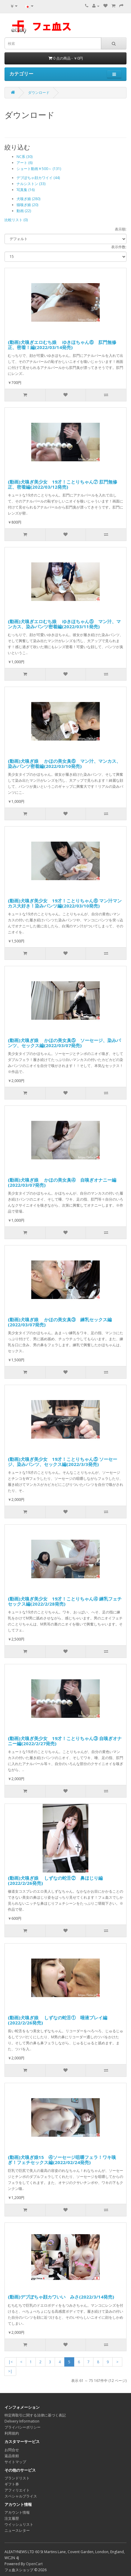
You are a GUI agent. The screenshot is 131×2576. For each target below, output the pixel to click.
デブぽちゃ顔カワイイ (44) (38, 177)
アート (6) (24, 162)
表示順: (120, 229)
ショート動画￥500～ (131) (39, 168)
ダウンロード (39, 92)
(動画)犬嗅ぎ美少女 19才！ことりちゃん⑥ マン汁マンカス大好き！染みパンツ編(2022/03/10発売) (65, 903)
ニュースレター (17, 2530)
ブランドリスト (17, 2478)
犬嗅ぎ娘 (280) (28, 198)
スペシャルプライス (21, 2496)
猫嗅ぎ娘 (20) (27, 204)
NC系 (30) (24, 156)
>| (10, 2371)
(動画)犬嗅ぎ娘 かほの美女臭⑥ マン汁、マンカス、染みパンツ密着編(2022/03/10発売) (64, 763)
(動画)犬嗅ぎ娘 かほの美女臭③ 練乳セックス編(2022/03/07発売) (60, 1322)
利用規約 (12, 2433)
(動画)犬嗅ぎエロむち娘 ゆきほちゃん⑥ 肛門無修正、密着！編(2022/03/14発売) (62, 344)
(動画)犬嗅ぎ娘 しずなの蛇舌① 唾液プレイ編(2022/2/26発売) (57, 2020)
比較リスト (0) (16, 219)
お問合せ (12, 2449)
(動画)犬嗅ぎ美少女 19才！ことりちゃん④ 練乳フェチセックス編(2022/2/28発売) (65, 1601)
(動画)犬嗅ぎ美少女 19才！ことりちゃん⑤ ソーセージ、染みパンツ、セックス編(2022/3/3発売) (62, 1461)
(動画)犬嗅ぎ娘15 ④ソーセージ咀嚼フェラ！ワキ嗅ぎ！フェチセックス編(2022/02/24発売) (62, 2159)
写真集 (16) (26, 189)
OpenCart (34, 2563)
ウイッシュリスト (19, 2524)
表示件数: (118, 246)
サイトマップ (15, 2461)
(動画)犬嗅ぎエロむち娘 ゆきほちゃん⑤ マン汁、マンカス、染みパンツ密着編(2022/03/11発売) (64, 623)
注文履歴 (12, 2518)
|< (10, 2361)
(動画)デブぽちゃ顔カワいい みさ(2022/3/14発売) (61, 2297)
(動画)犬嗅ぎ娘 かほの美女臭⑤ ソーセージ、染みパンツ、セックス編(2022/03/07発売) (64, 1042)
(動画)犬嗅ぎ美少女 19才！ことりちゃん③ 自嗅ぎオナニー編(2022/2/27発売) (65, 1740)
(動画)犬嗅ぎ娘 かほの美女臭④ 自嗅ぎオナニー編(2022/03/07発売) (62, 1182)
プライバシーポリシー (23, 2427)
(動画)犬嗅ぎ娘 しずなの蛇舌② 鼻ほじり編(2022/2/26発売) (55, 1880)
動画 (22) (24, 210)
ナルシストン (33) (31, 183)
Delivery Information (22, 2421)
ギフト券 (12, 2484)
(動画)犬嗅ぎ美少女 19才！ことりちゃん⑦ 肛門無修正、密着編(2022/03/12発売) (62, 484)
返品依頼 (12, 2455)
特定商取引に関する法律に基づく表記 (35, 2415)
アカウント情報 (17, 2512)
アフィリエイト (17, 2490)
